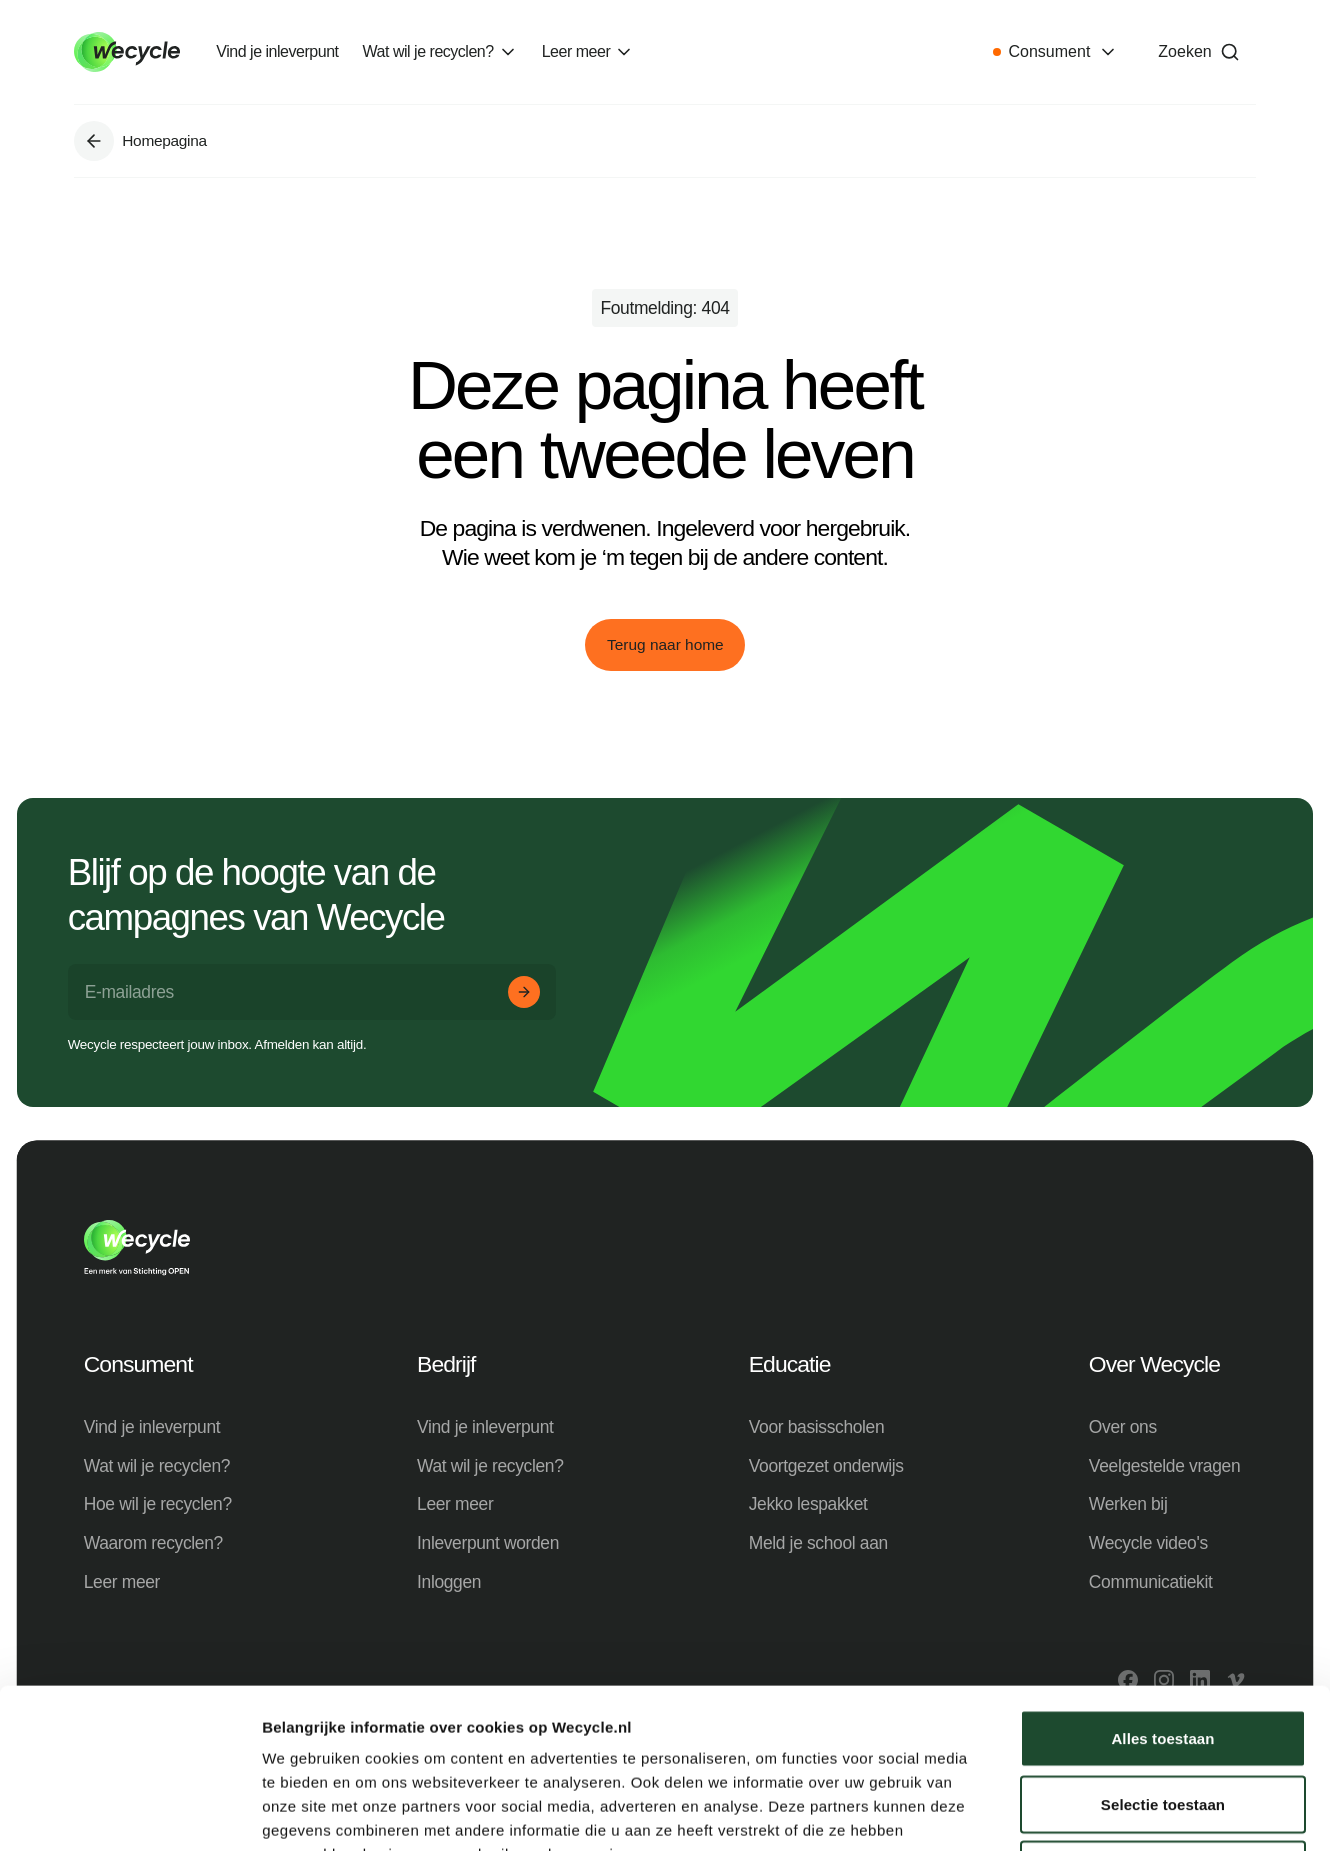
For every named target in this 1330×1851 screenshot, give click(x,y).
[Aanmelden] (524, 992)
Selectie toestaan (1163, 1654)
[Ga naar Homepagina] (94, 141)
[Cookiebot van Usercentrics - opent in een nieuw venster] (129, 1812)
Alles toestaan (1162, 1588)
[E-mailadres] (312, 992)
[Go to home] (127, 52)
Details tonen (1080, 1811)
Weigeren (1163, 1719)
